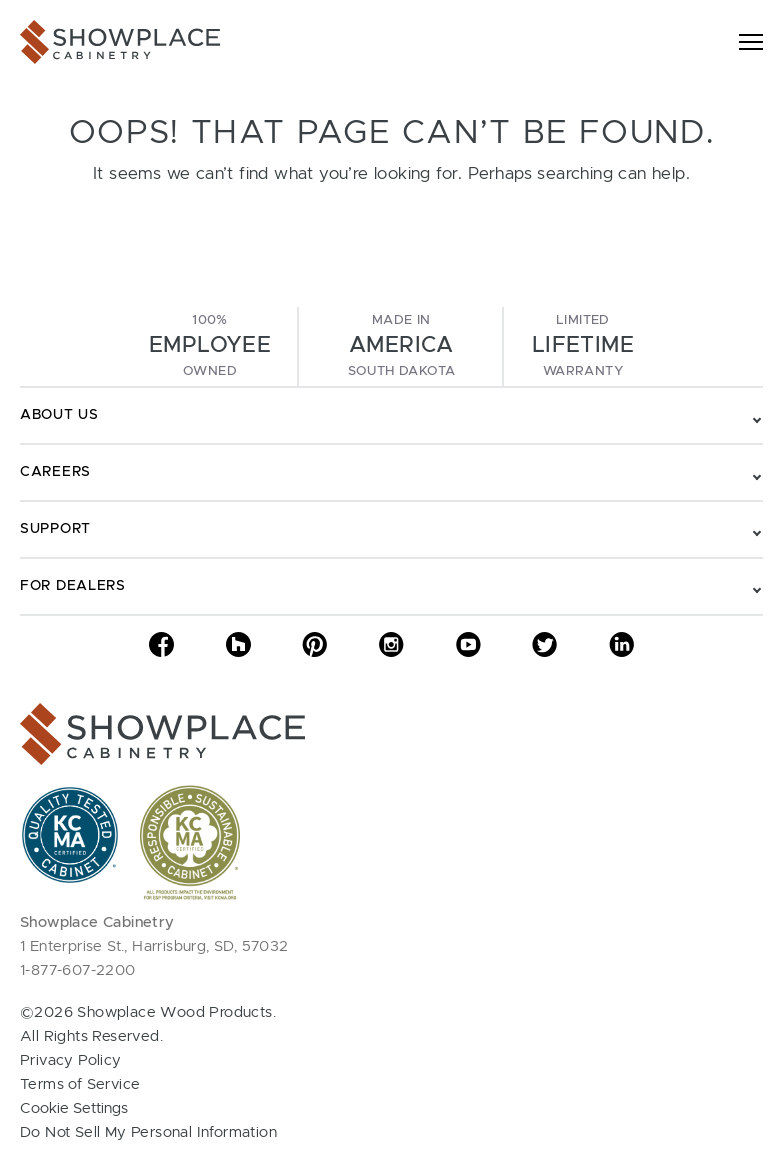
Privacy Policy (71, 1060)
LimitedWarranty (583, 346)
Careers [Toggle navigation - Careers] (55, 472)
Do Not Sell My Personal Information (148, 1132)
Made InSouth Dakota (401, 346)
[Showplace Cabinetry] (120, 42)
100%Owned (210, 346)
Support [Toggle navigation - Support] (55, 529)
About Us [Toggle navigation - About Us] (59, 415)
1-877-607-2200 (78, 970)
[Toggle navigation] (751, 42)
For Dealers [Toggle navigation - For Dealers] (73, 586)
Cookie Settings (74, 1108)
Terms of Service (80, 1084)
